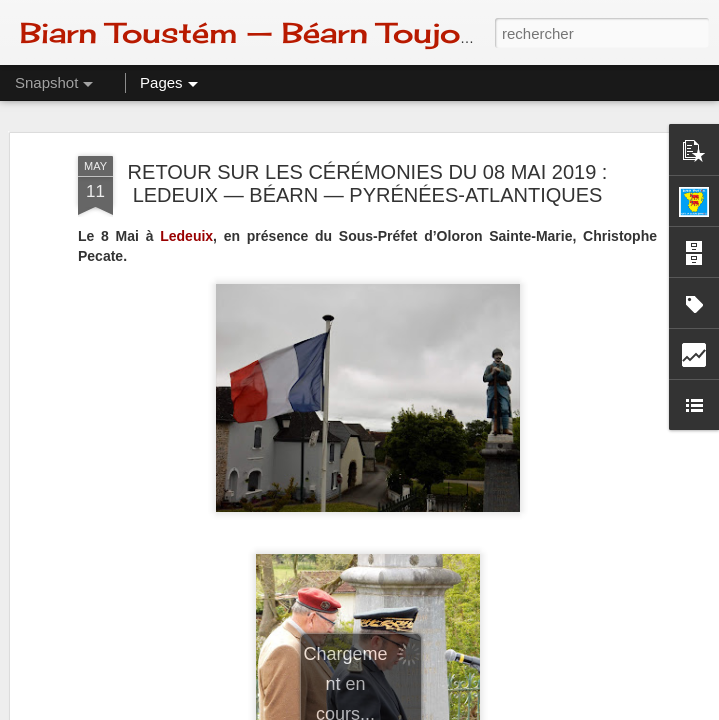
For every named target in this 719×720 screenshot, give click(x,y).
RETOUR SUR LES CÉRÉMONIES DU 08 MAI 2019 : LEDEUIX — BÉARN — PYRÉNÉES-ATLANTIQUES (368, 183)
